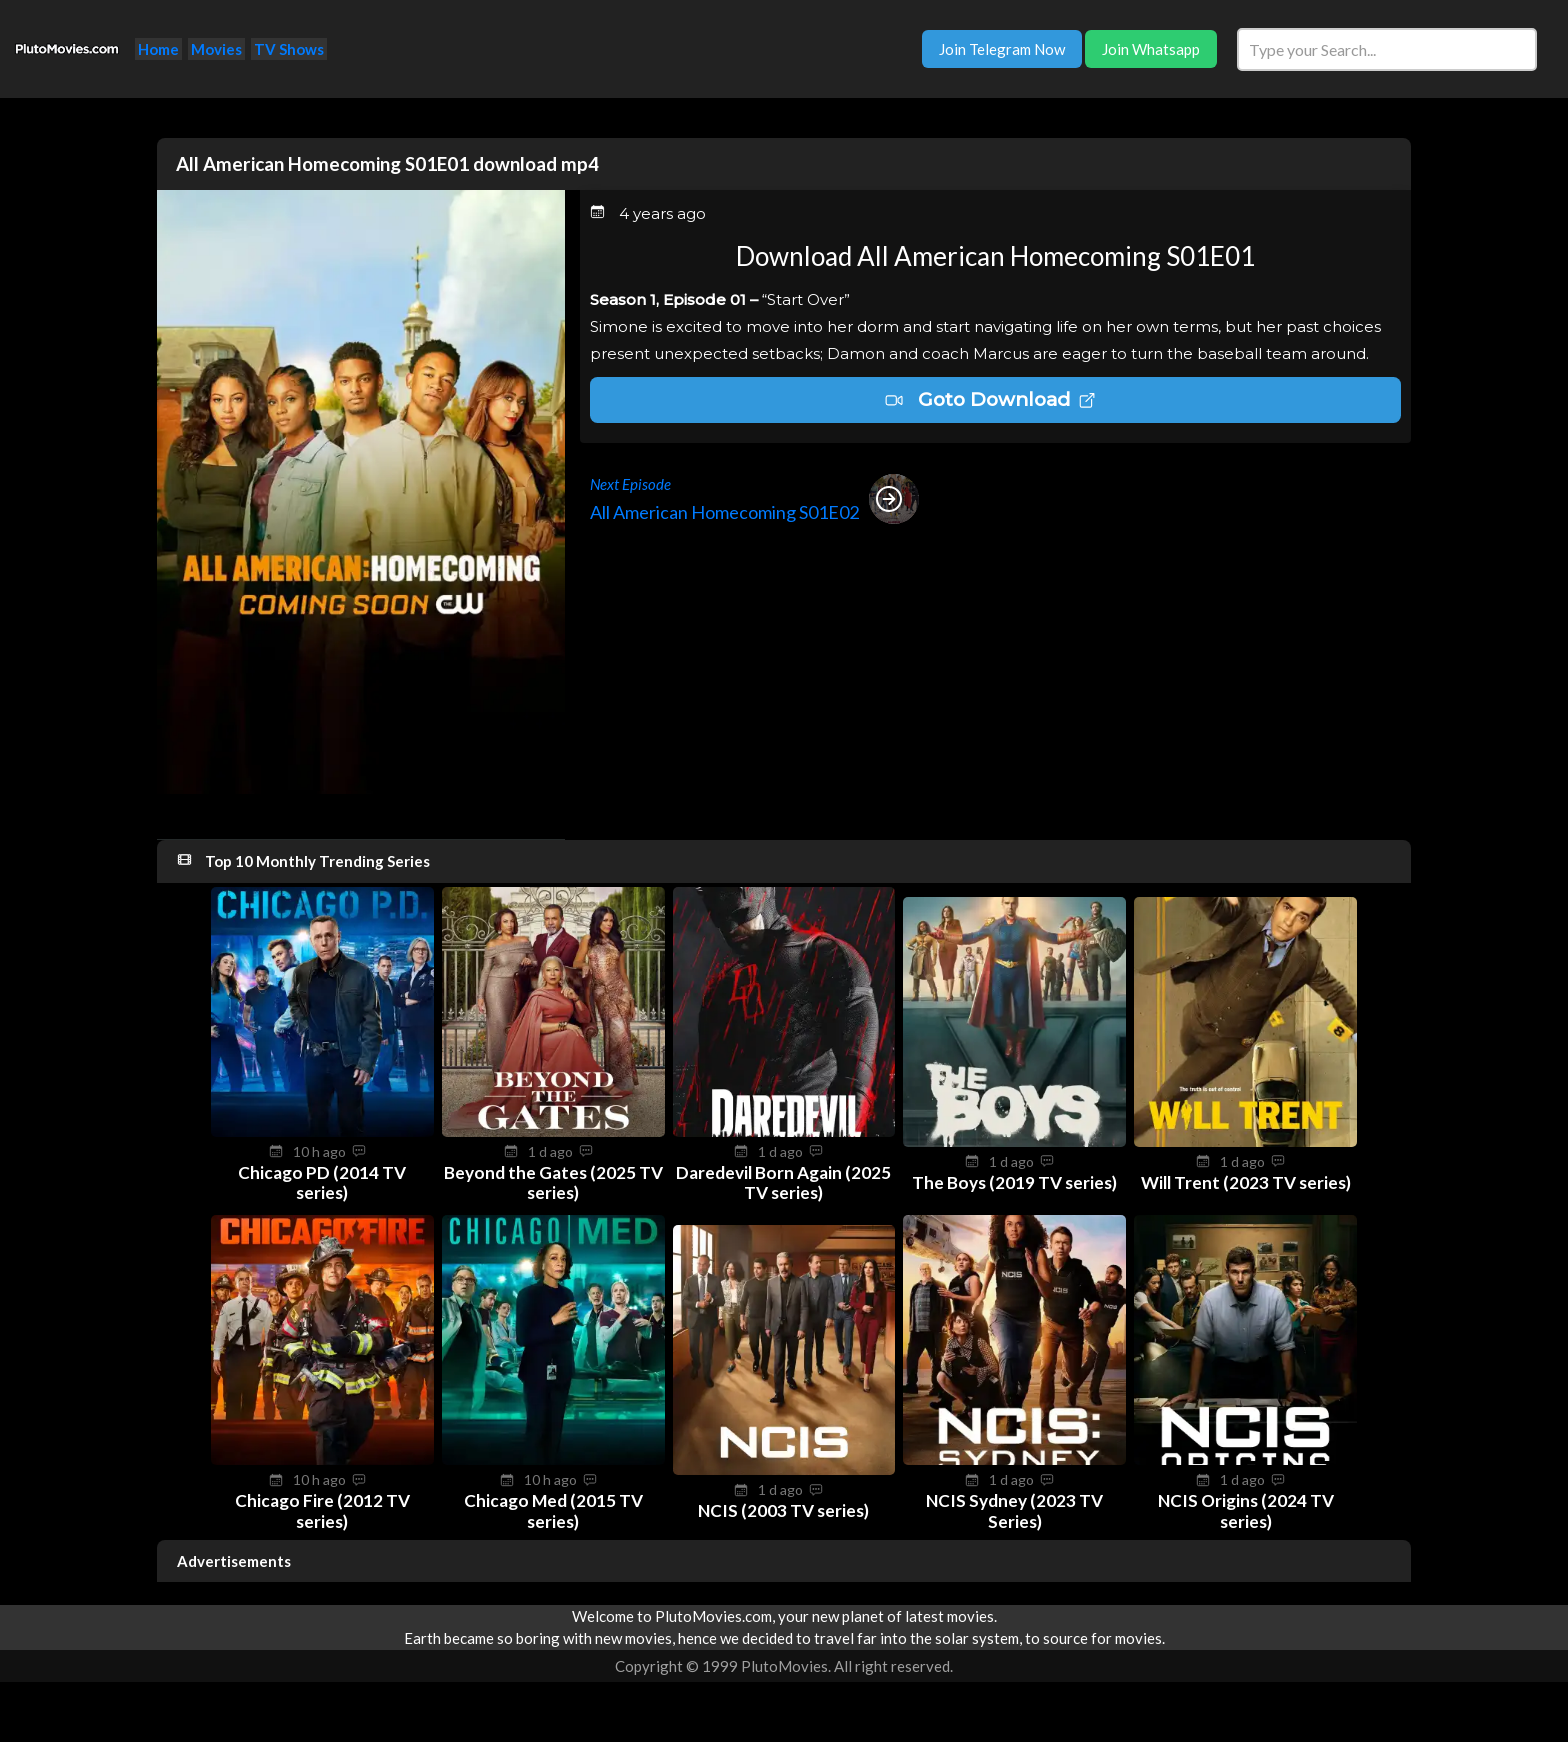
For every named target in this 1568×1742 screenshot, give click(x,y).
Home (158, 49)
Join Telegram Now (1002, 49)
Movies (216, 49)
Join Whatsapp (1151, 49)
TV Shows (289, 49)
